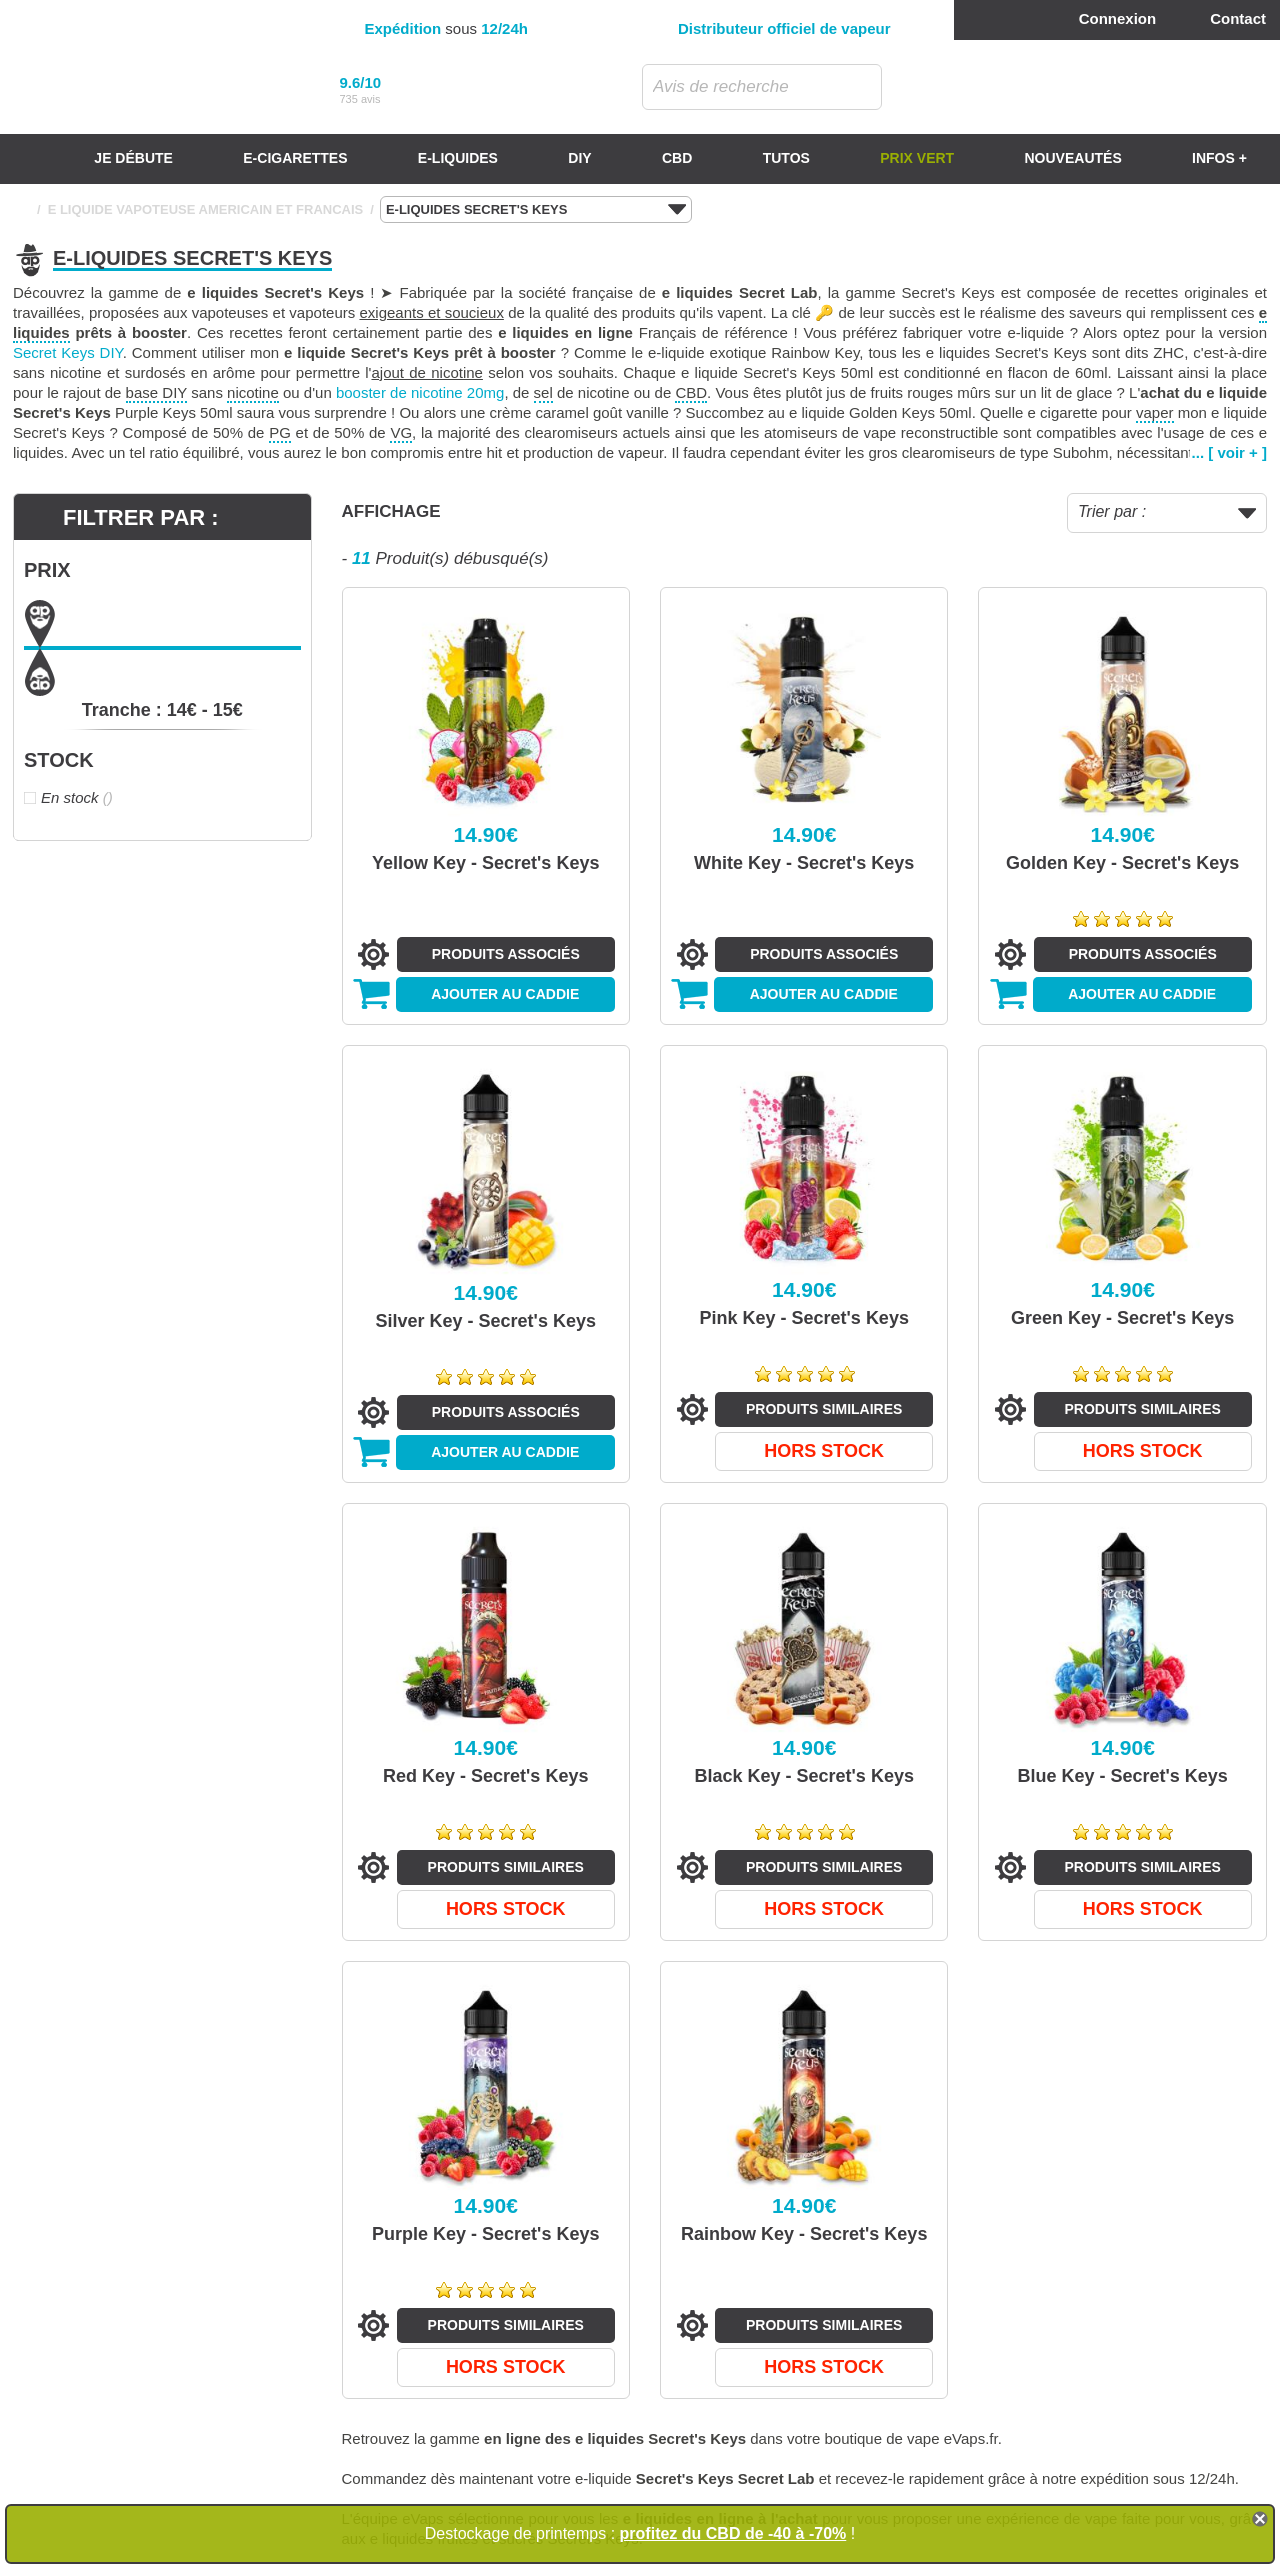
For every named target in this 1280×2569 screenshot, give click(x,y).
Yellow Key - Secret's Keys (485, 863)
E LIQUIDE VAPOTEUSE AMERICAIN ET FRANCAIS (206, 209)
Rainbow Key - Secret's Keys (804, 2234)
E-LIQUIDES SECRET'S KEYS (536, 210)
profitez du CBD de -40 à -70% (733, 2533)
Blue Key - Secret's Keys (1123, 1776)
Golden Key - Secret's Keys (1122, 863)
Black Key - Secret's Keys (804, 1776)
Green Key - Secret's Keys (1122, 1318)
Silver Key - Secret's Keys (486, 1321)
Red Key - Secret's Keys (485, 1776)
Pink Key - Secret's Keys (804, 1318)
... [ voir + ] (1229, 452)
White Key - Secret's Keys (804, 863)
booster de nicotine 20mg (420, 392)
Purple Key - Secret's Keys (485, 2234)
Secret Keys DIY (68, 352)
